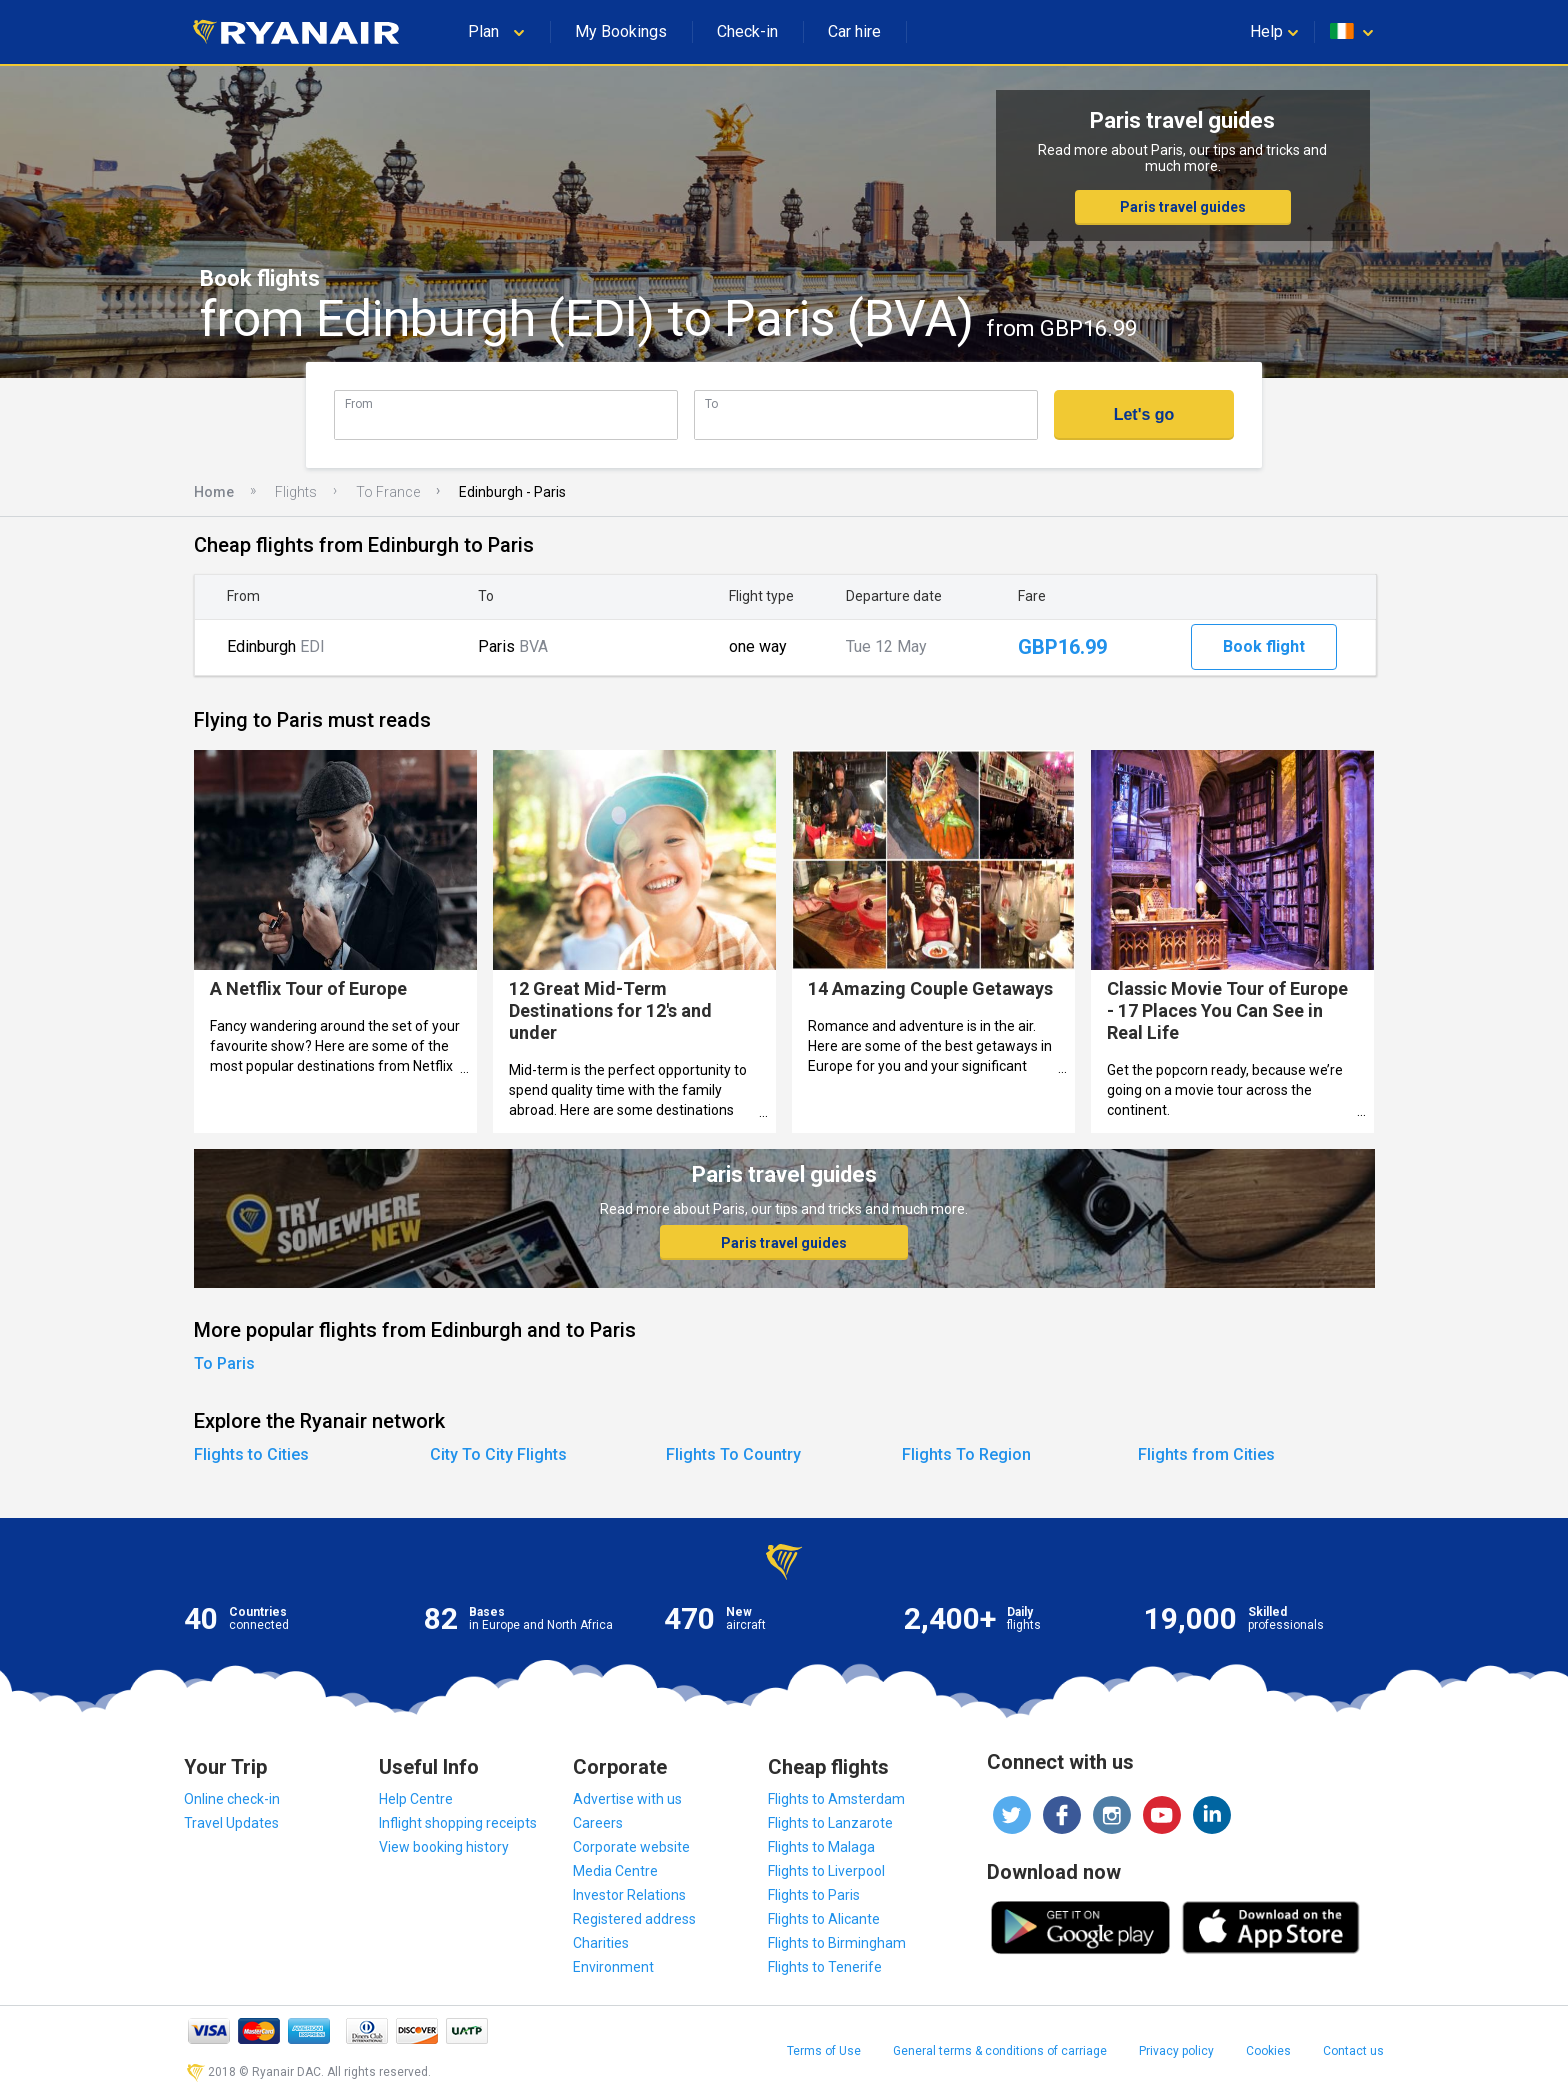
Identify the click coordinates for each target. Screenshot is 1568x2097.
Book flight (1264, 646)
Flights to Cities (251, 1454)
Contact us (1353, 2051)
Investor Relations (629, 1895)
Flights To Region (966, 1454)
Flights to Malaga (821, 1847)
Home (214, 492)
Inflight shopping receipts (458, 1823)
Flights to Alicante (824, 1919)
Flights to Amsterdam (836, 1799)
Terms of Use (824, 2051)
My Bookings (621, 31)
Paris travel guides (1183, 207)
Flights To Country (733, 1454)
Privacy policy (1176, 2051)
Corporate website (631, 1847)
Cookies (1268, 2051)
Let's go (1144, 414)
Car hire (854, 31)
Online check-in (232, 1799)
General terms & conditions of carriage (1000, 2051)
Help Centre (416, 1799)
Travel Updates (231, 1823)
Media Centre (615, 1871)
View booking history (444, 1847)
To (711, 403)
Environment (613, 1967)
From (359, 403)
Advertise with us (627, 1799)
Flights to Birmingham (837, 1943)
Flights (296, 492)
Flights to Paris (814, 1895)
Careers (598, 1823)
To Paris (224, 1363)
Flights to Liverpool (826, 1871)
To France (388, 492)
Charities (601, 1943)
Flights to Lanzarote (830, 1823)
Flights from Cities (1206, 1454)
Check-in (747, 31)
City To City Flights (498, 1454)
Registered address (634, 1919)
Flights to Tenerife (825, 1967)
